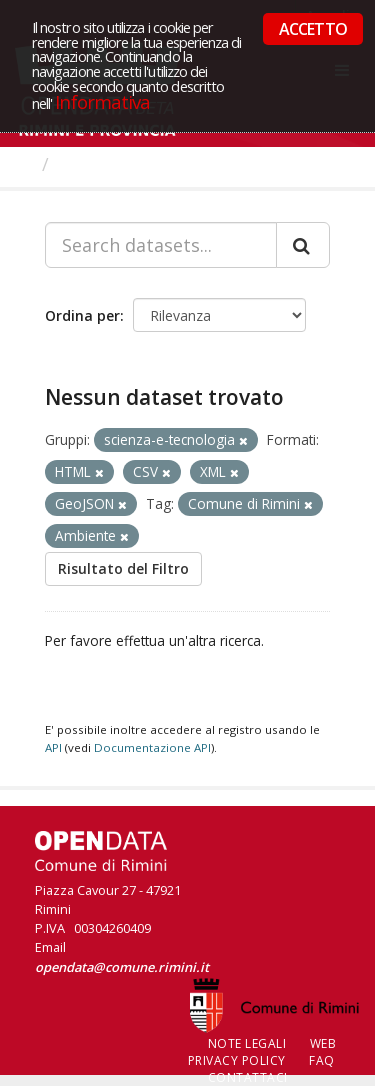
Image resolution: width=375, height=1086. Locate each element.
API (53, 747)
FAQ (322, 1060)
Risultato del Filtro (123, 568)
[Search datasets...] (161, 245)
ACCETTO (313, 29)
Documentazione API (152, 747)
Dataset (94, 164)
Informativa (102, 101)
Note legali (247, 1043)
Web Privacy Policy (262, 1052)
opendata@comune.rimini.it (122, 967)
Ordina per (82, 315)
